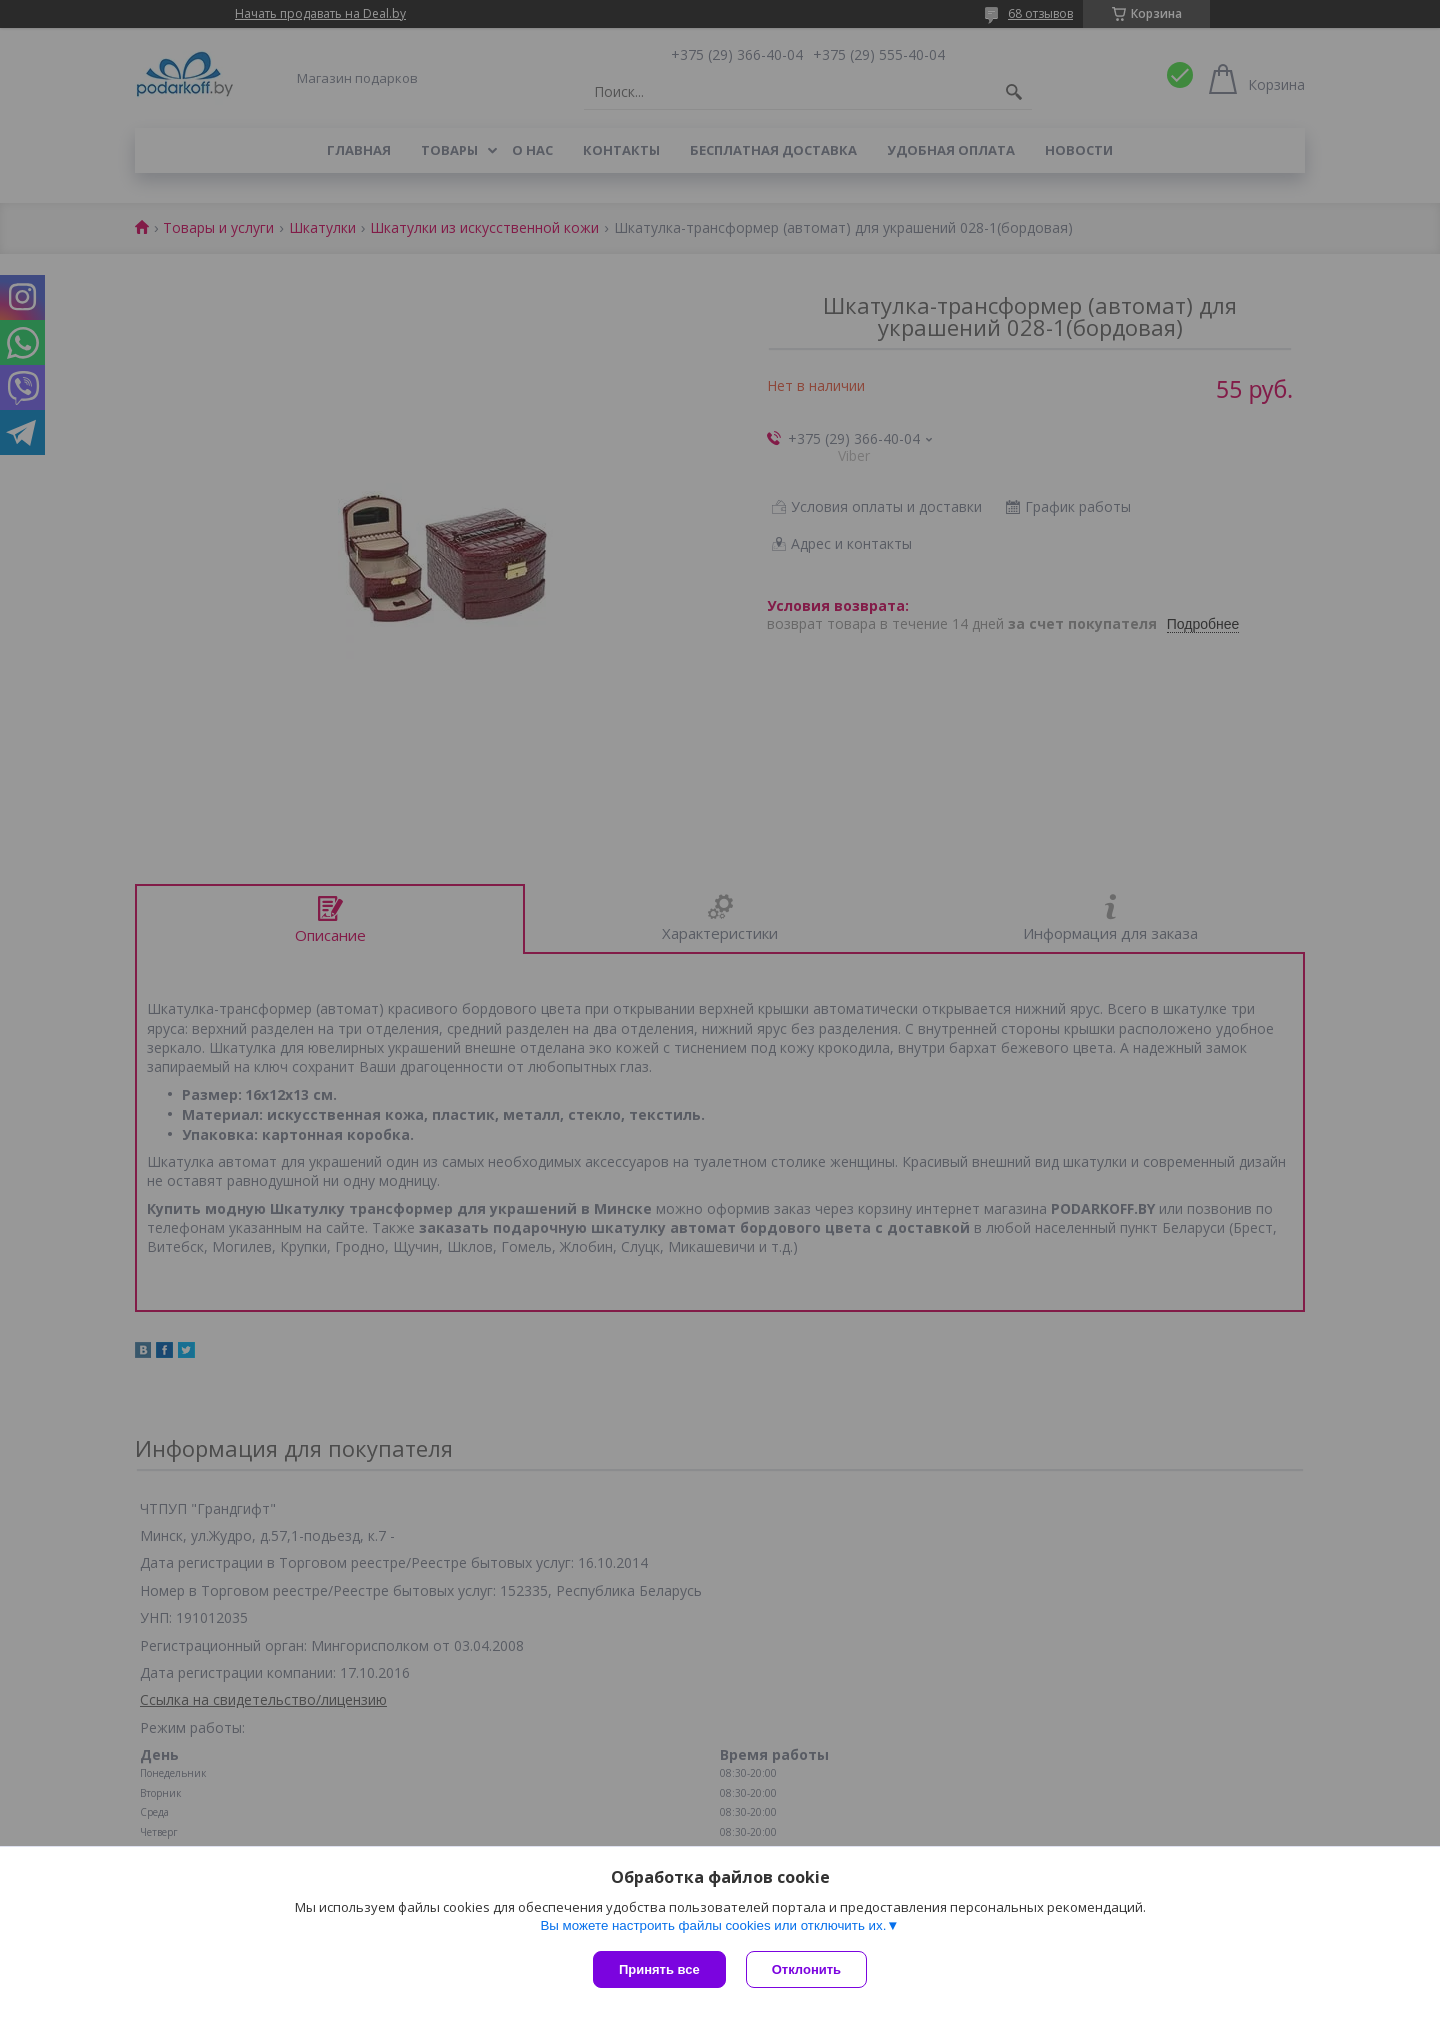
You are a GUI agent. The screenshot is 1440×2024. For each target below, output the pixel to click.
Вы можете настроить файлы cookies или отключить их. (713, 1925)
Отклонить (806, 1969)
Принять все (659, 1969)
